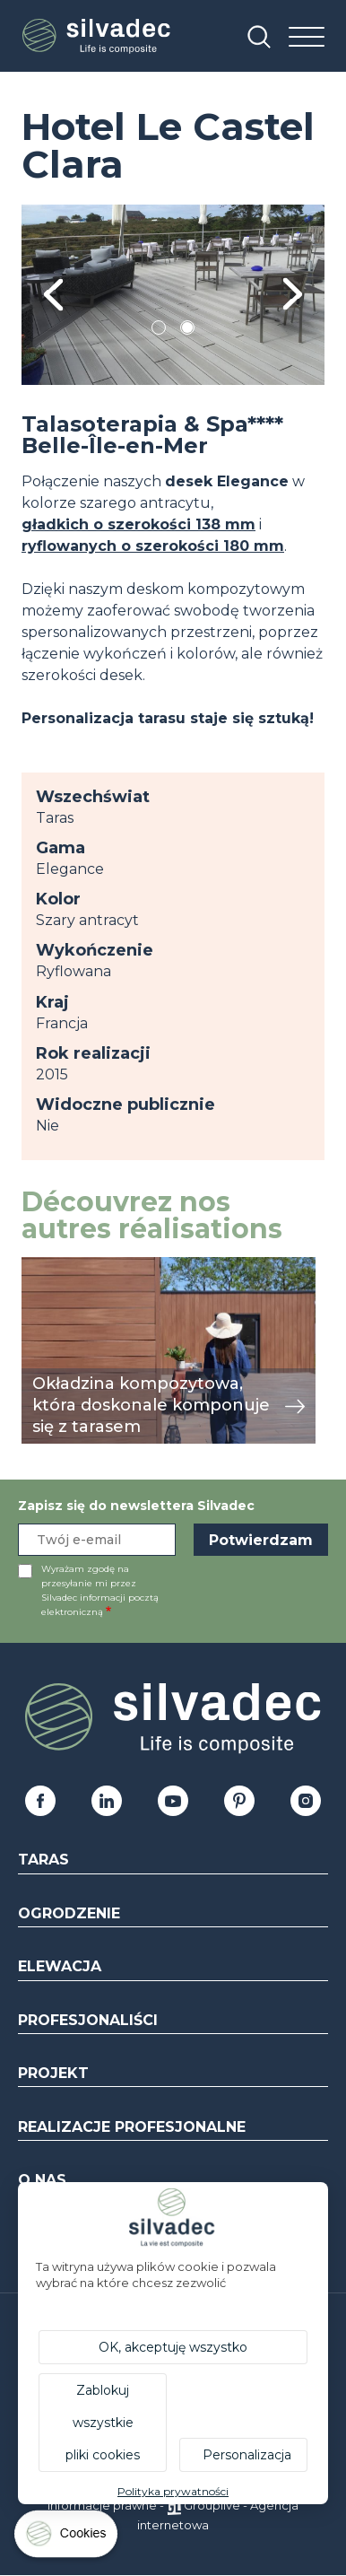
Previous (53, 294)
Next (292, 294)
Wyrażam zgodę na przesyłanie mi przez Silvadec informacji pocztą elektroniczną (100, 1590)
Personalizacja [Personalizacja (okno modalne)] (247, 2455)
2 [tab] (187, 330)
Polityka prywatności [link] (173, 2491)
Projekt (53, 2073)
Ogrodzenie (69, 1913)
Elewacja (59, 1966)
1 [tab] (158, 330)
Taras (43, 1859)
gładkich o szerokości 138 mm (138, 524)
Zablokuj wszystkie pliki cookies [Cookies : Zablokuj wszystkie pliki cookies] (102, 2422)
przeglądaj (60, 1266)
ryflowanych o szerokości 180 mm (153, 545)
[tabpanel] (173, 295)
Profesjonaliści (88, 2020)
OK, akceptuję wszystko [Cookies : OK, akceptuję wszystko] (173, 2347)
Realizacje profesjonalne (132, 2126)
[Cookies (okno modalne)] (67, 2538)
